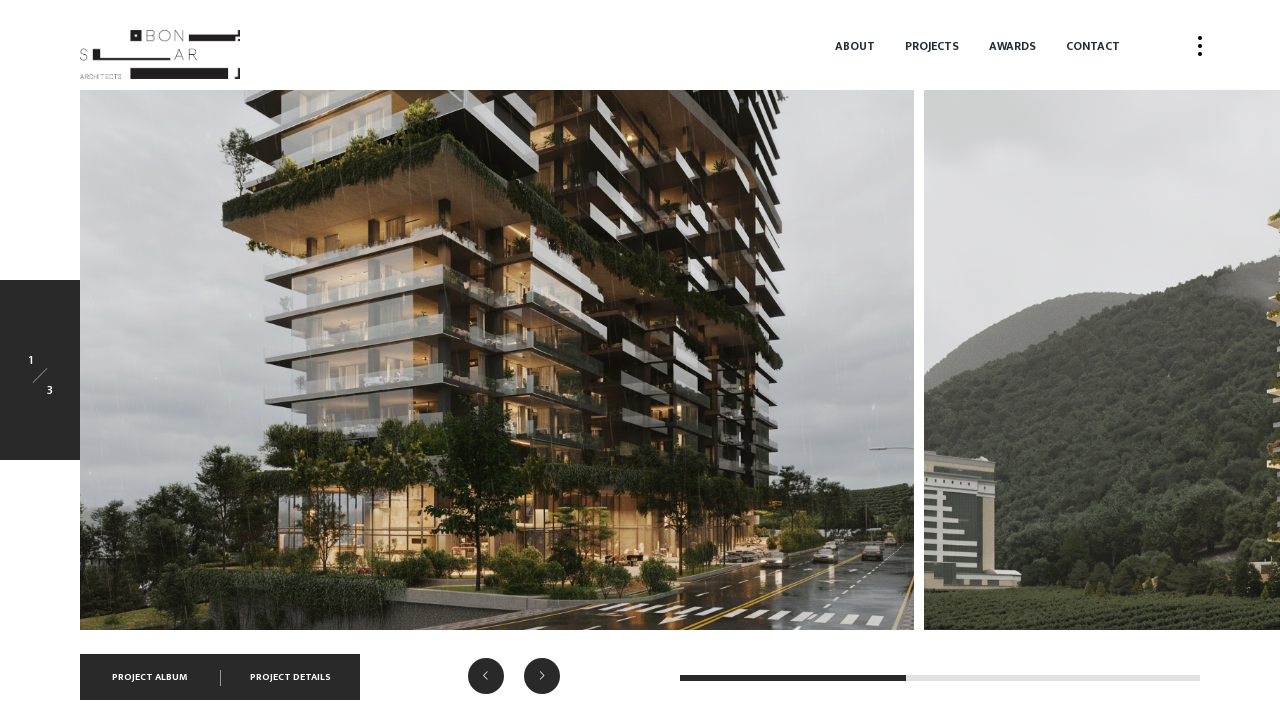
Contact (1093, 46)
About (855, 46)
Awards (1012, 46)
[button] (486, 676)
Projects (932, 46)
